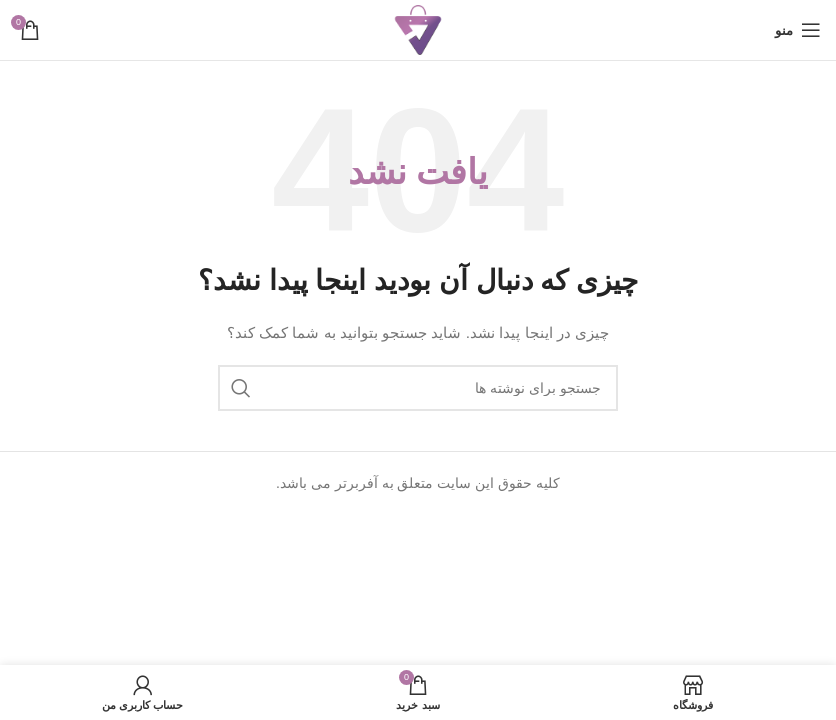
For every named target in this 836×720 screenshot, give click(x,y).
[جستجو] (418, 388)
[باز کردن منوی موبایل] (798, 30)
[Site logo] (418, 29)
